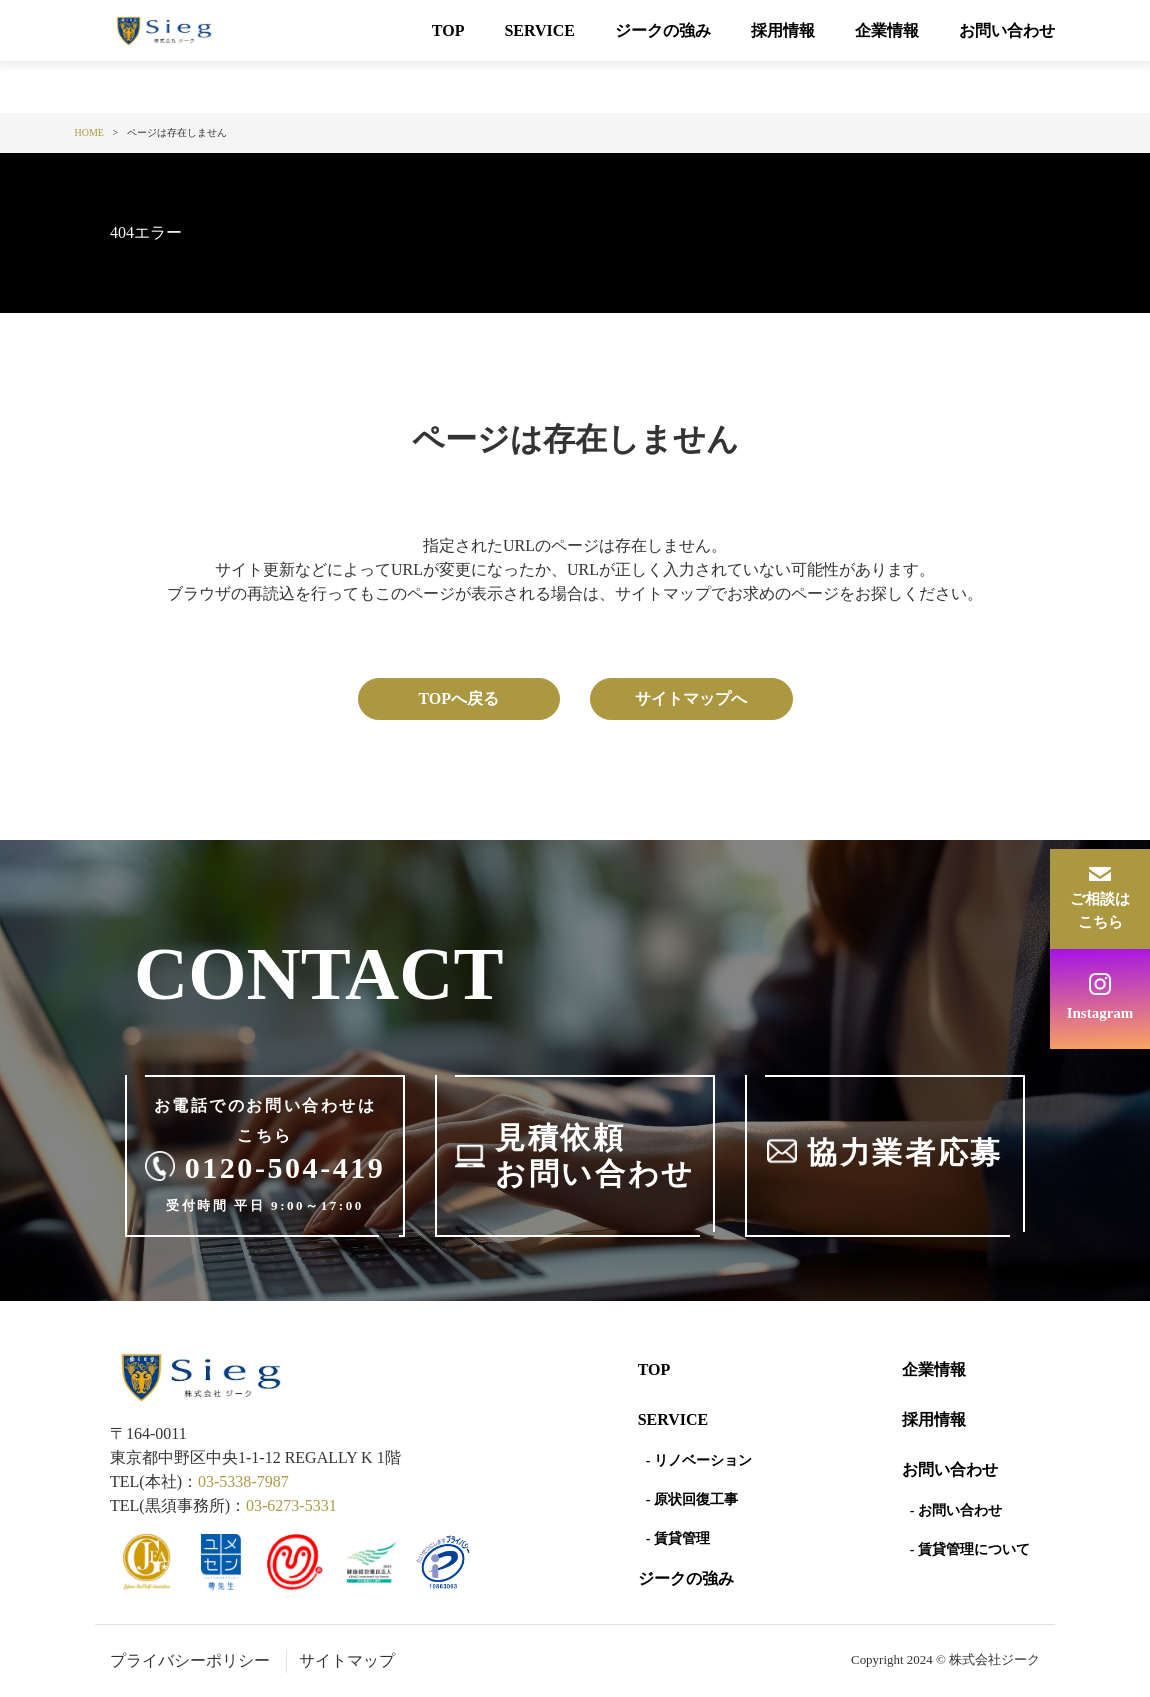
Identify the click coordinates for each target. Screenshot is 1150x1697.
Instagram (1100, 1013)
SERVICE (539, 30)
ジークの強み (663, 30)
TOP (448, 30)
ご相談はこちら (1100, 910)
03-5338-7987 (243, 1481)
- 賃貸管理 (678, 1538)
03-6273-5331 (291, 1505)
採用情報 (783, 30)
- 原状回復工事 (692, 1499)
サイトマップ (347, 1660)
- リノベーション (699, 1460)
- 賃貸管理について (970, 1549)
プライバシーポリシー (190, 1660)
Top (654, 1369)
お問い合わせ (1007, 30)
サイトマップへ (691, 698)
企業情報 (887, 30)
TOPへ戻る (458, 698)
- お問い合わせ (956, 1510)
